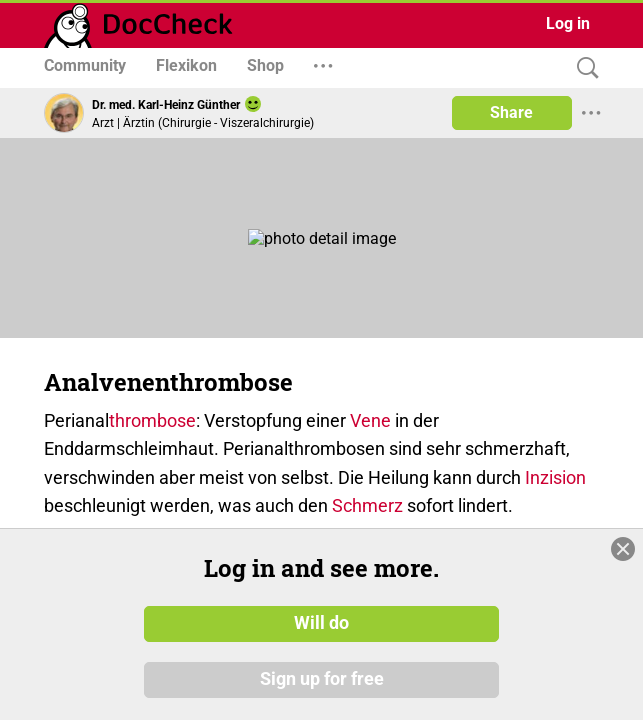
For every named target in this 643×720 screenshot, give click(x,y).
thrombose (152, 420)
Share (511, 112)
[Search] (583, 68)
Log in (568, 23)
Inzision (555, 477)
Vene (370, 420)
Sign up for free (322, 679)
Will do (321, 623)
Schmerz (367, 505)
